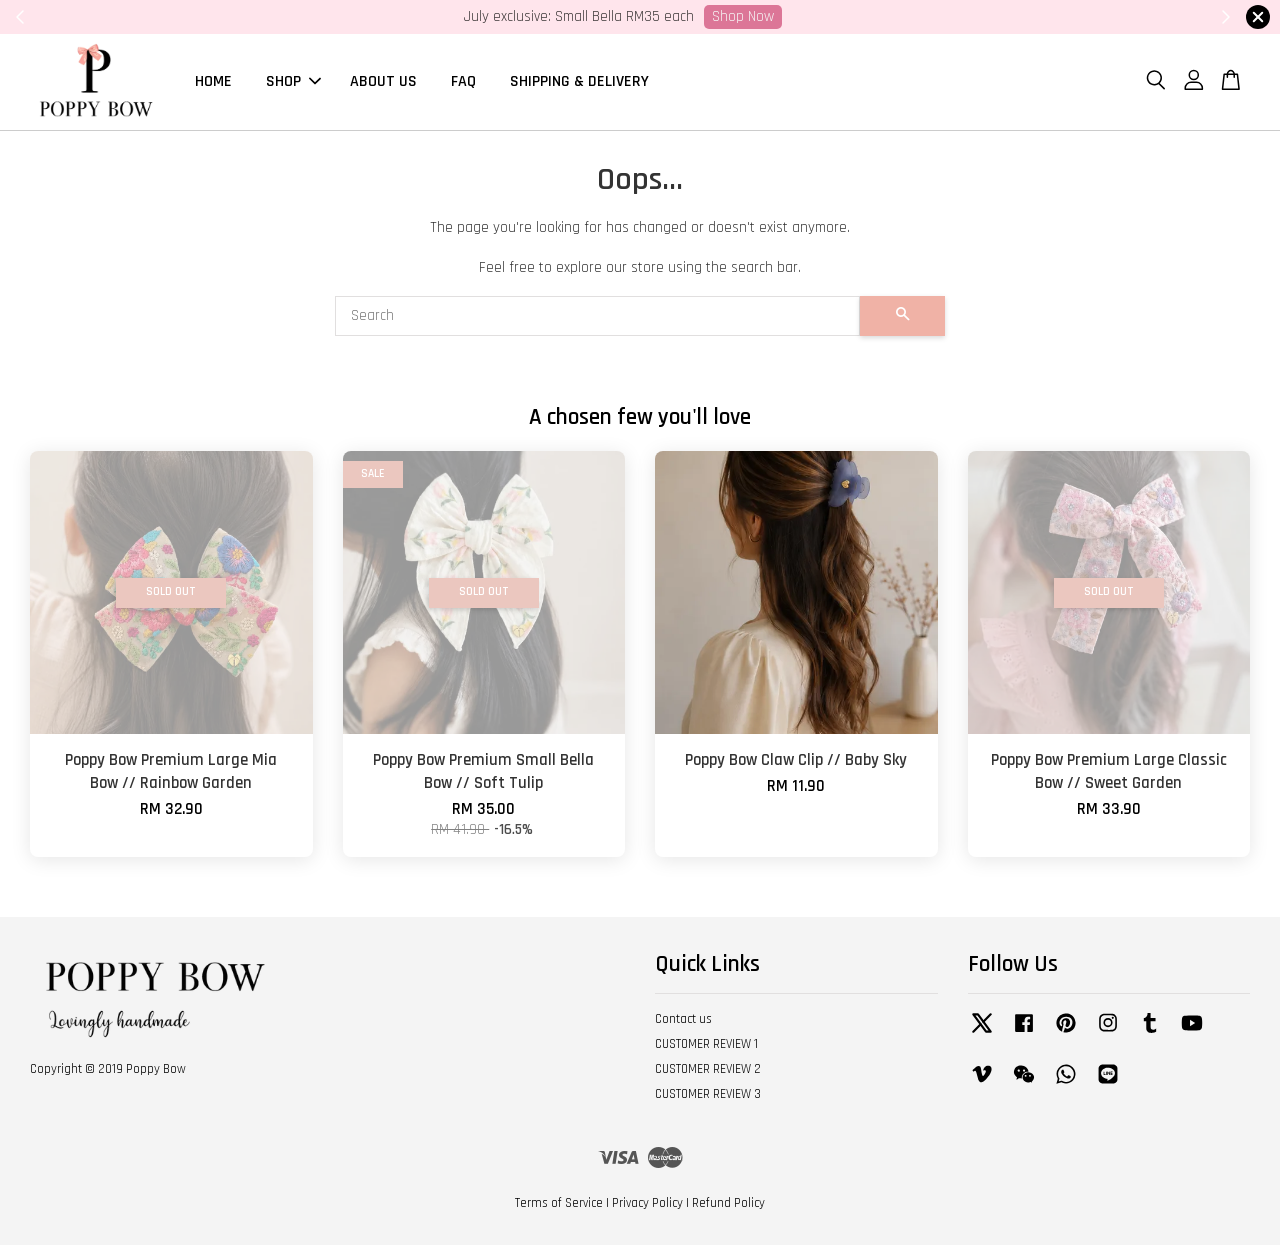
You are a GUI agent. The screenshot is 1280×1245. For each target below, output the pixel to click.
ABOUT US (383, 81)
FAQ (463, 81)
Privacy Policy (647, 1203)
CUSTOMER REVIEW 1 (706, 1045)
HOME (213, 81)
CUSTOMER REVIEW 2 (708, 1069)
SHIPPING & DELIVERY (579, 81)
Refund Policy (728, 1203)
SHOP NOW (935, 16)
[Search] (597, 316)
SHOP (293, 81)
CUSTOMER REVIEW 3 (708, 1094)
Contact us (683, 1020)
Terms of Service (559, 1203)
